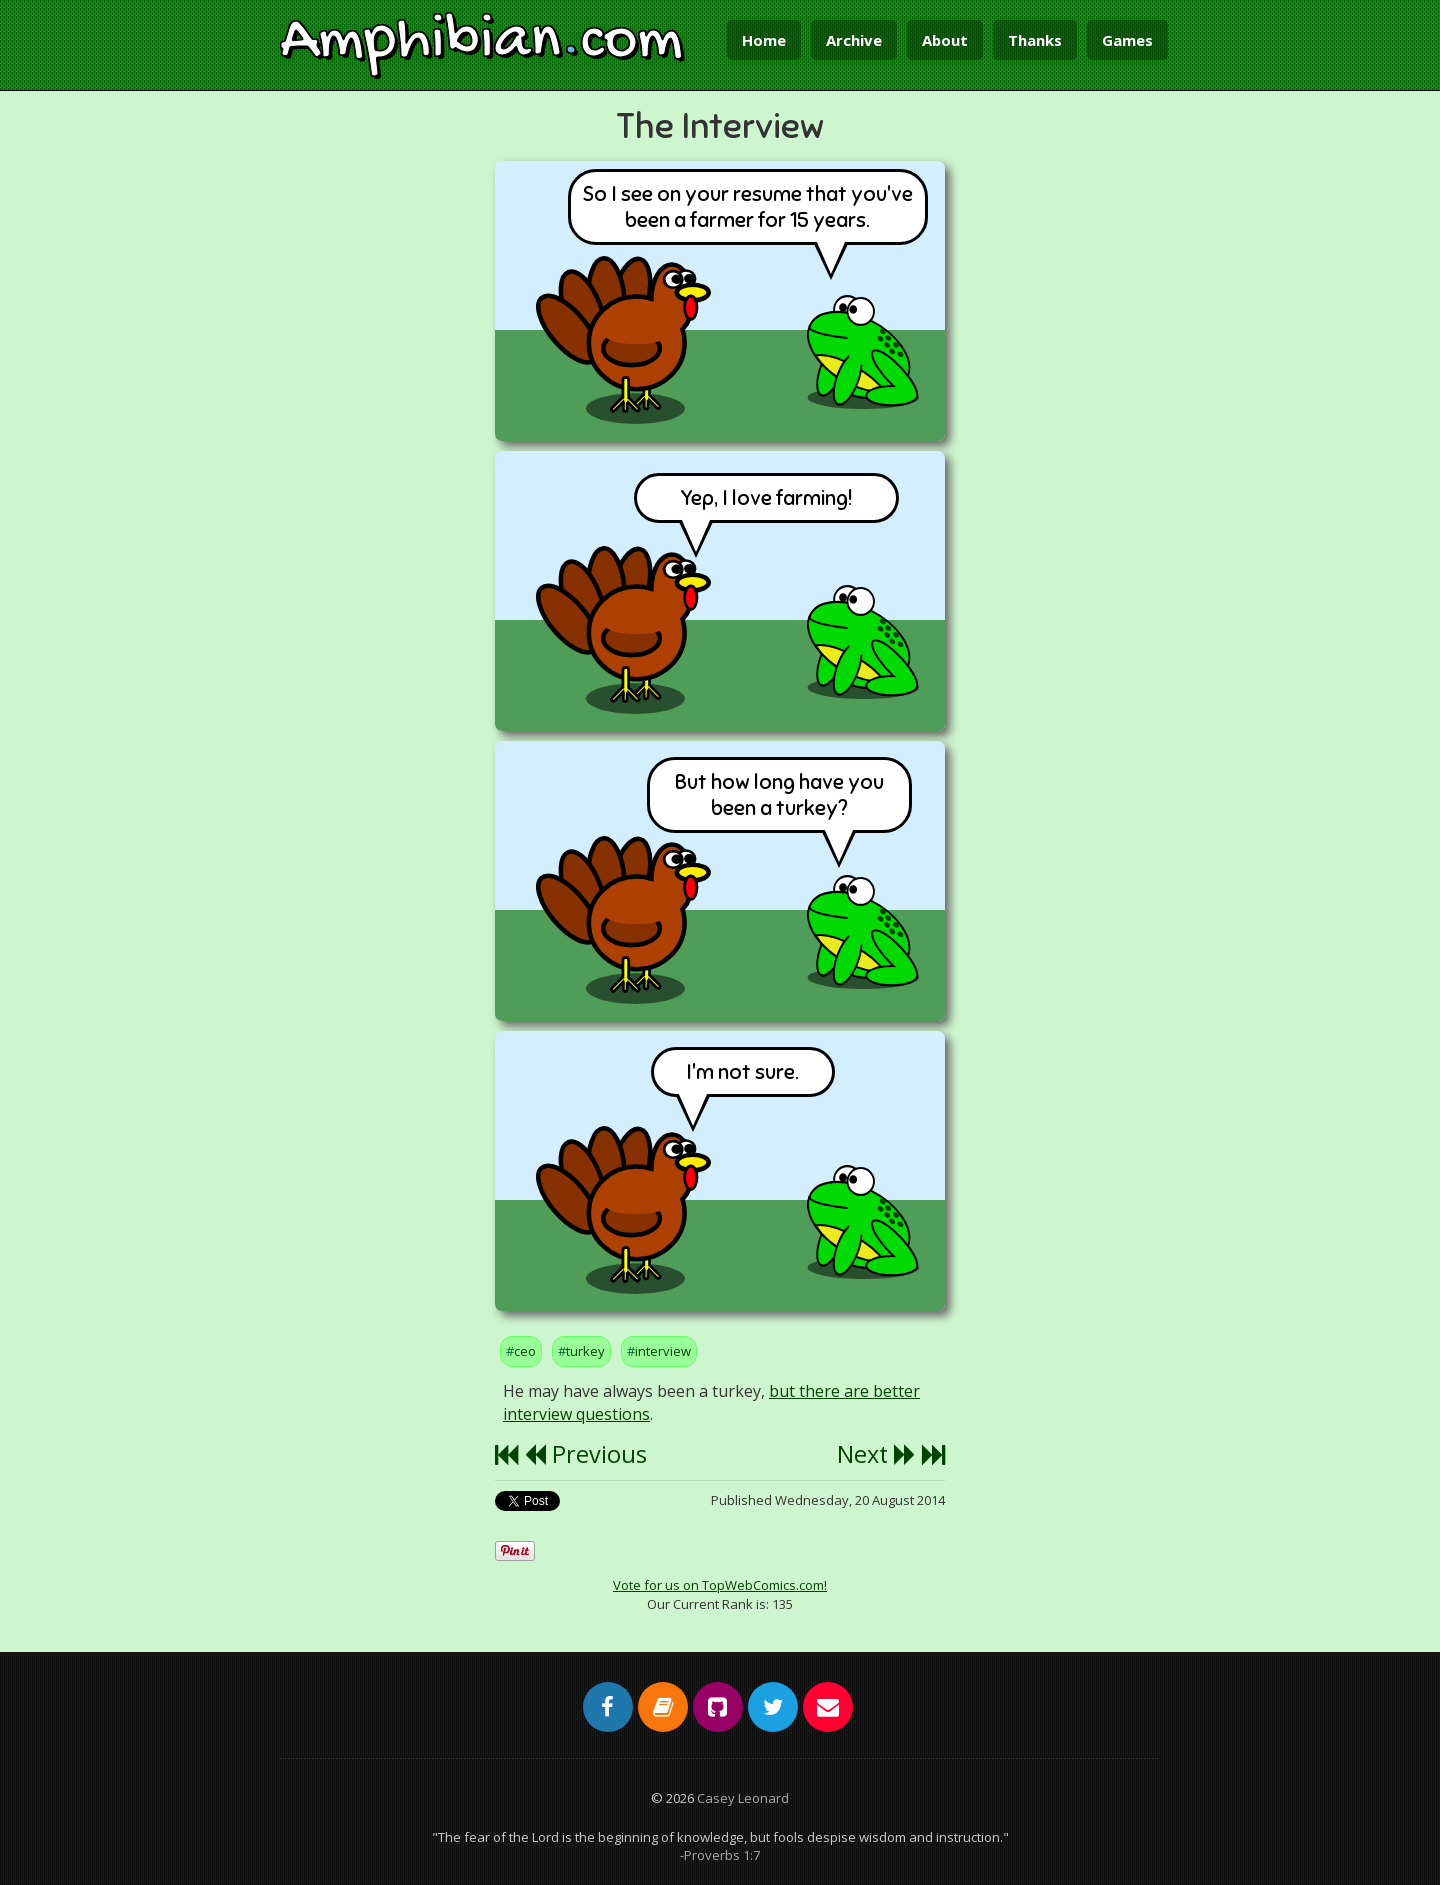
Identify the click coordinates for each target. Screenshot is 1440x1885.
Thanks (1035, 40)
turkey (585, 1351)
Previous (585, 1454)
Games (1127, 40)
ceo (525, 1351)
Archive (854, 40)
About (945, 40)
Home (764, 40)
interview (663, 1351)
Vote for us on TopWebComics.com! (720, 1585)
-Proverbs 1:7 (720, 1855)
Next (876, 1454)
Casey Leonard (743, 1798)
